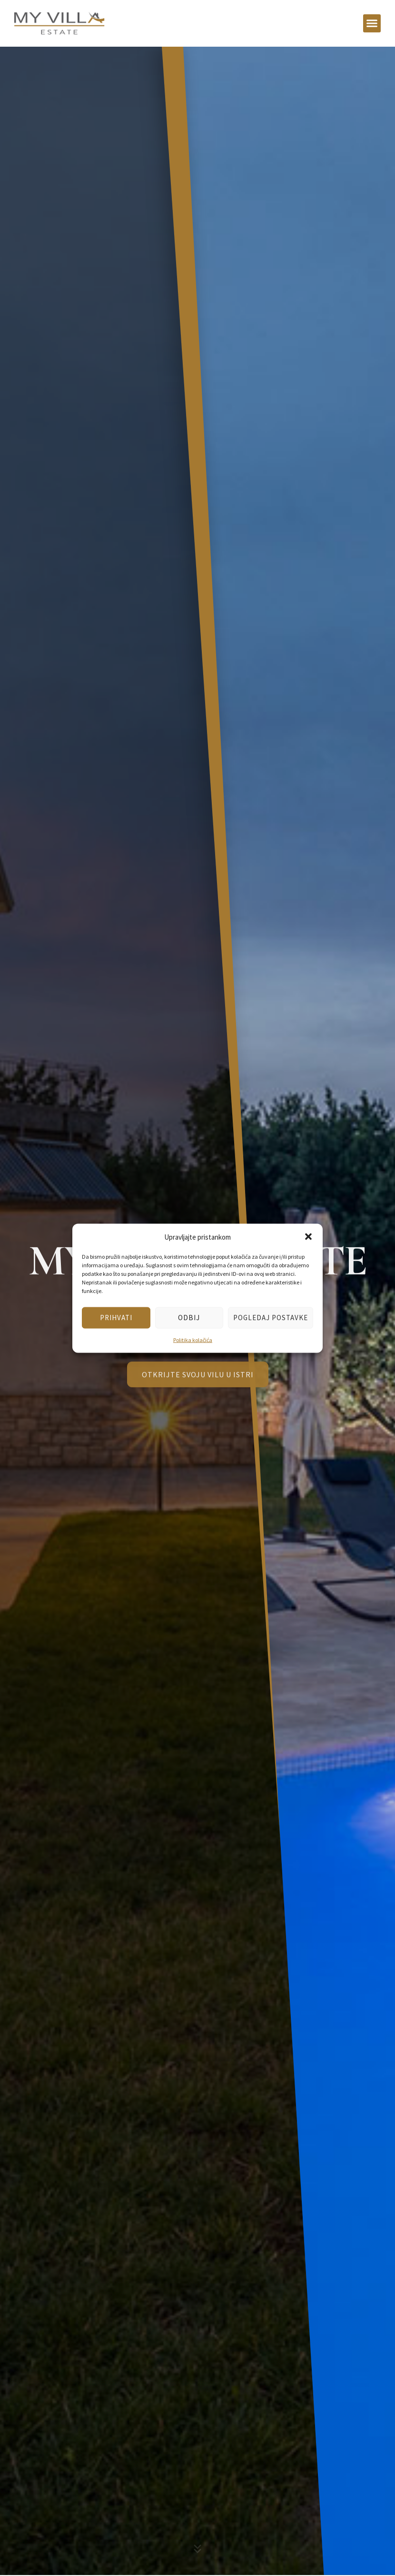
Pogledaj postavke (270, 1317)
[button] (308, 1237)
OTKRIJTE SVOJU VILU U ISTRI (198, 1381)
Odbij (189, 1317)
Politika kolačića (192, 1339)
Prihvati (116, 1317)
